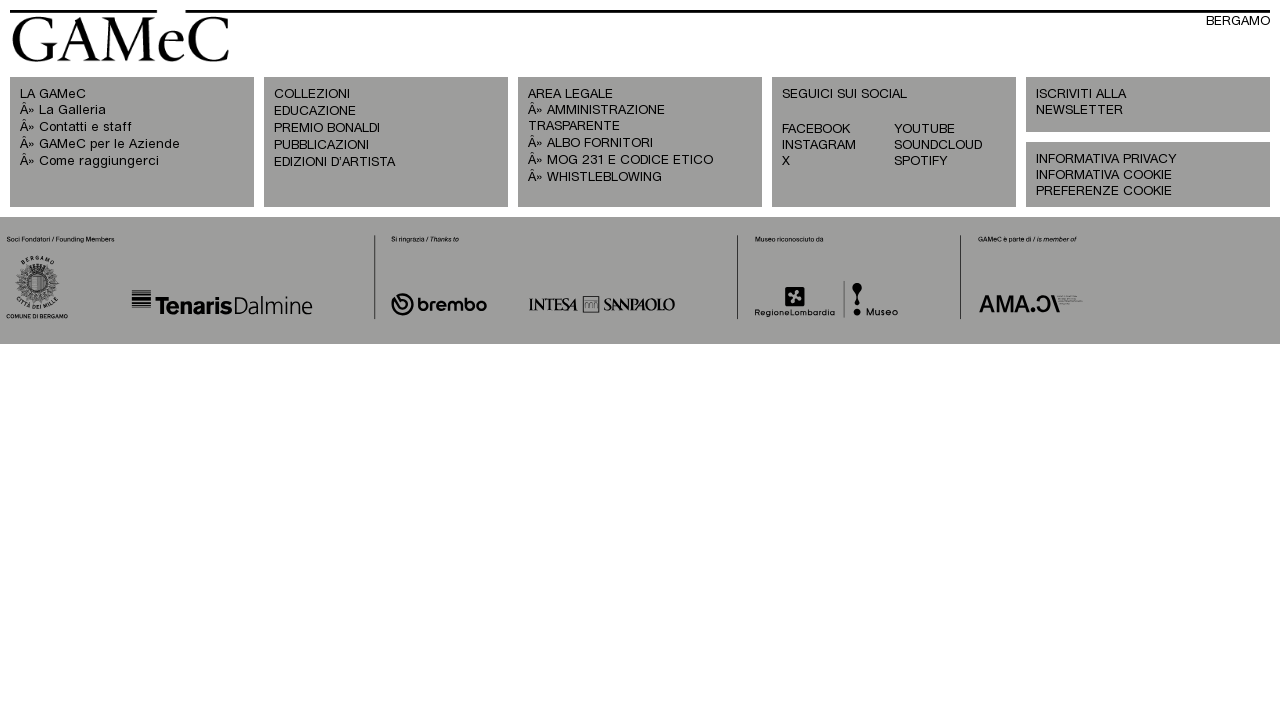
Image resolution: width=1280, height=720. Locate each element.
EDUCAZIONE (315, 111)
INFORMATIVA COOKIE (1104, 175)
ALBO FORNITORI (600, 143)
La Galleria (72, 110)
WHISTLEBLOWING (604, 177)
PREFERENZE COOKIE (1104, 191)
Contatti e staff (85, 127)
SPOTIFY (920, 161)
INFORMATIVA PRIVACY (1106, 159)
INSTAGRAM (819, 145)
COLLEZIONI (312, 94)
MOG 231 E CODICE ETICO (630, 160)
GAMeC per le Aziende (109, 144)
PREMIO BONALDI (327, 128)
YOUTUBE (924, 129)
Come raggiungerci (99, 161)
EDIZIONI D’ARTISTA (334, 162)
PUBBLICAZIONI (321, 145)
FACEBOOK (816, 129)
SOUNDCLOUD (938, 145)
